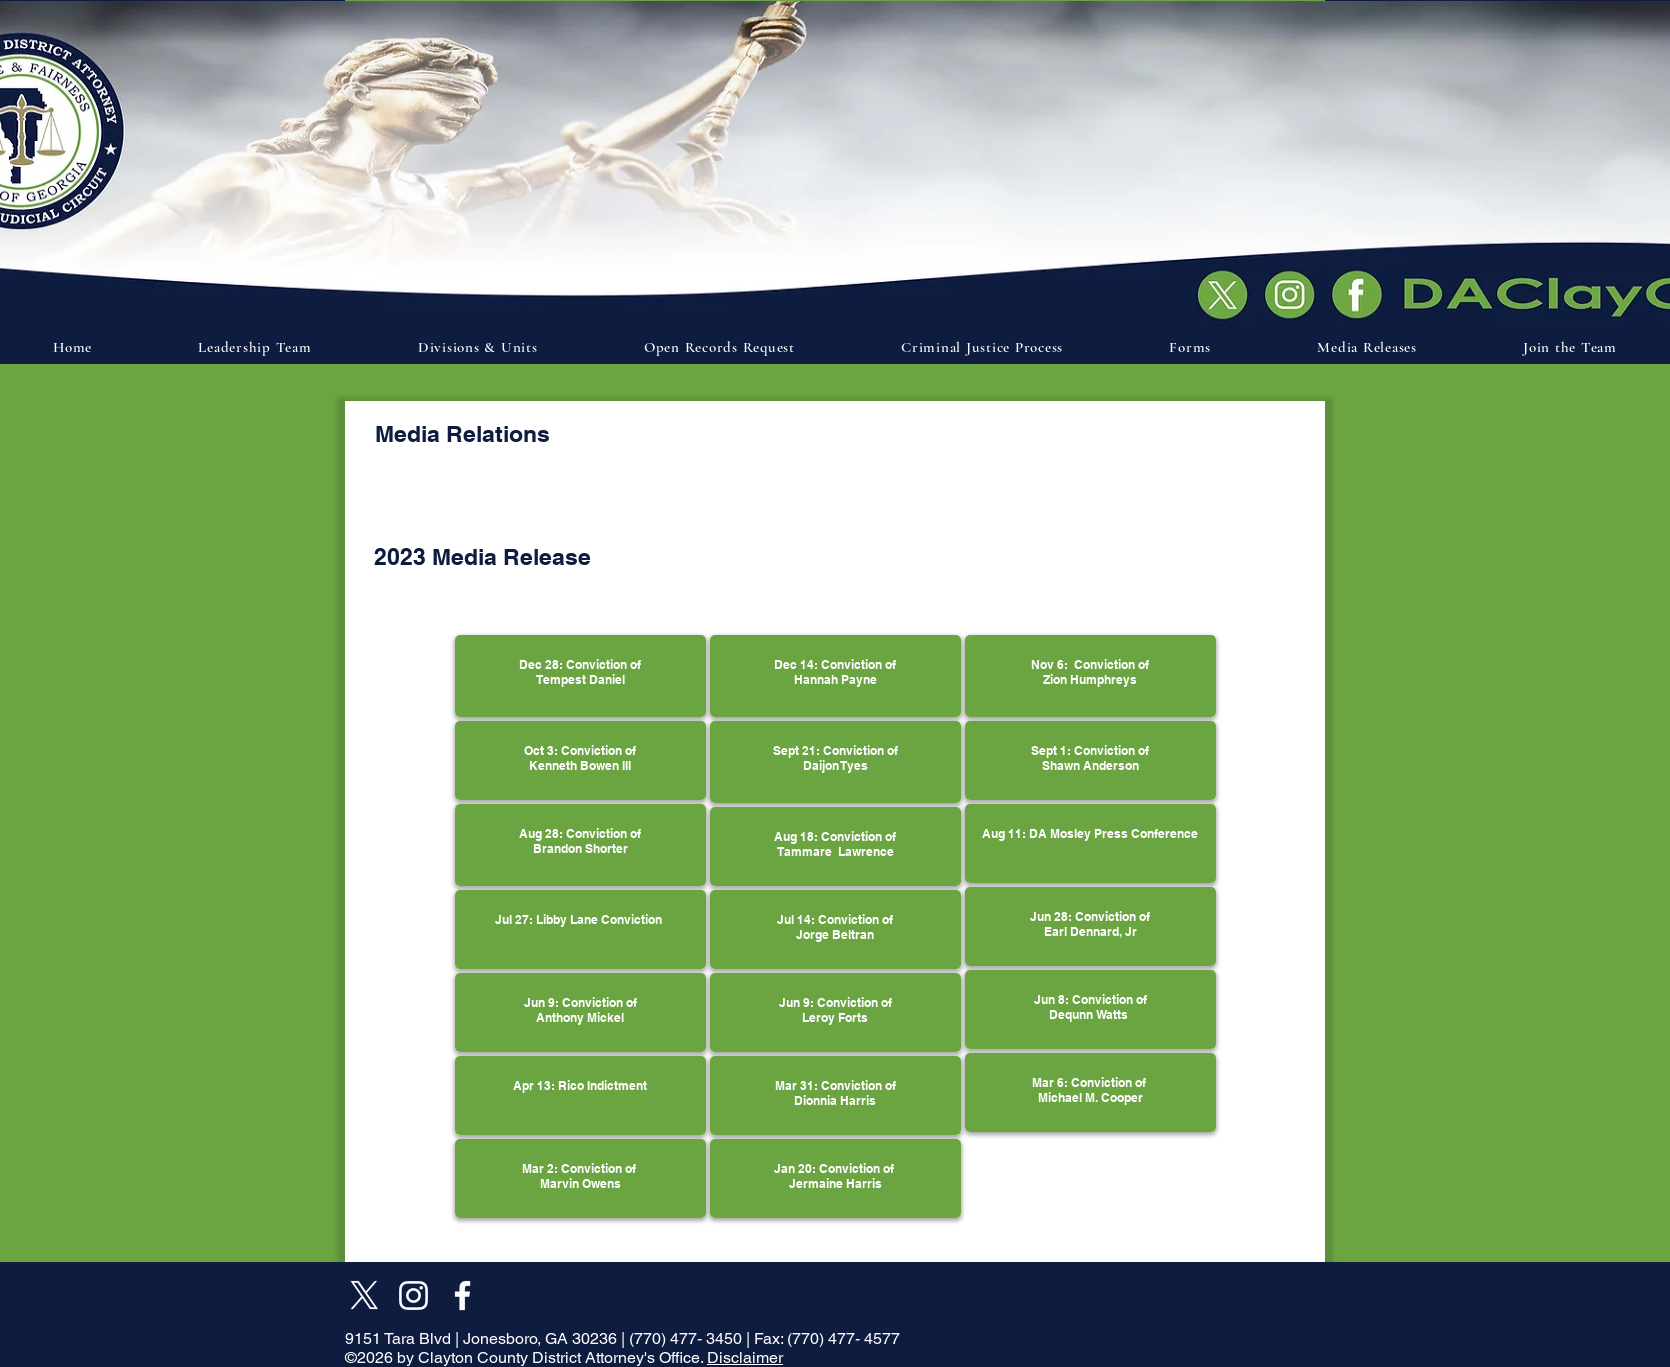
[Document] (1362, 293)
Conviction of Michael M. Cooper (1093, 1090)
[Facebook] (462, 1295)
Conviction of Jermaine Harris (843, 1176)
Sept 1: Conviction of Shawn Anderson (1090, 758)
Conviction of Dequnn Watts (1098, 1007)
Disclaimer (745, 1357)
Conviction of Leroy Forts (847, 1010)
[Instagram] (413, 1295)
